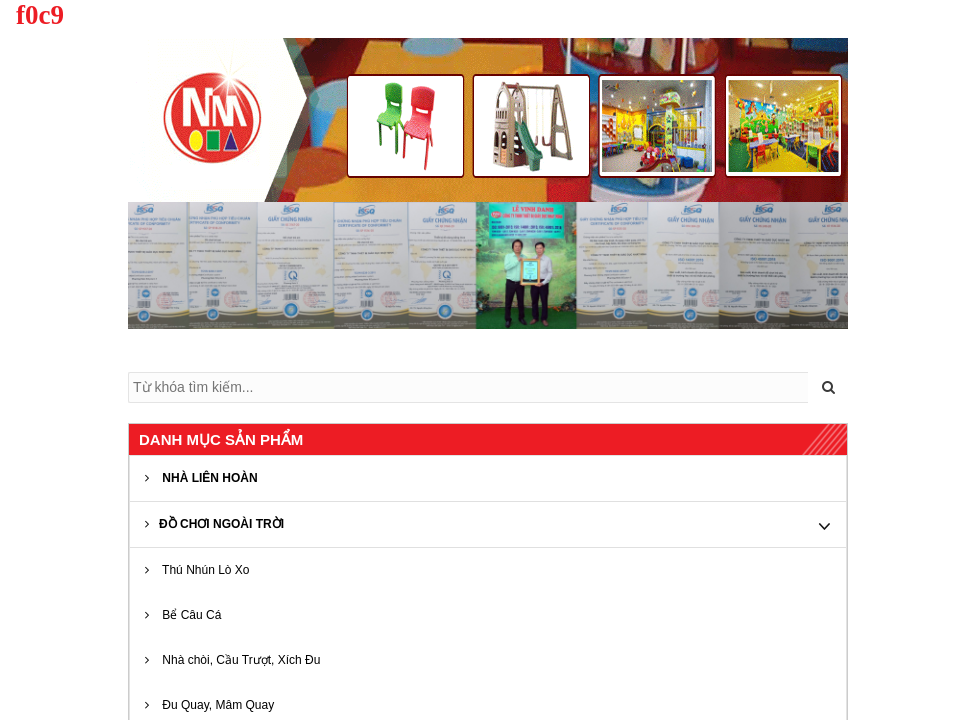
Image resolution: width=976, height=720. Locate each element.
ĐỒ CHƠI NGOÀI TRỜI (214, 524)
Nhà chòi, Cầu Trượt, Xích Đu (232, 660)
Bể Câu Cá (183, 615)
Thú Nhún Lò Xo (197, 570)
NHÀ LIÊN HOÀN (201, 478)
